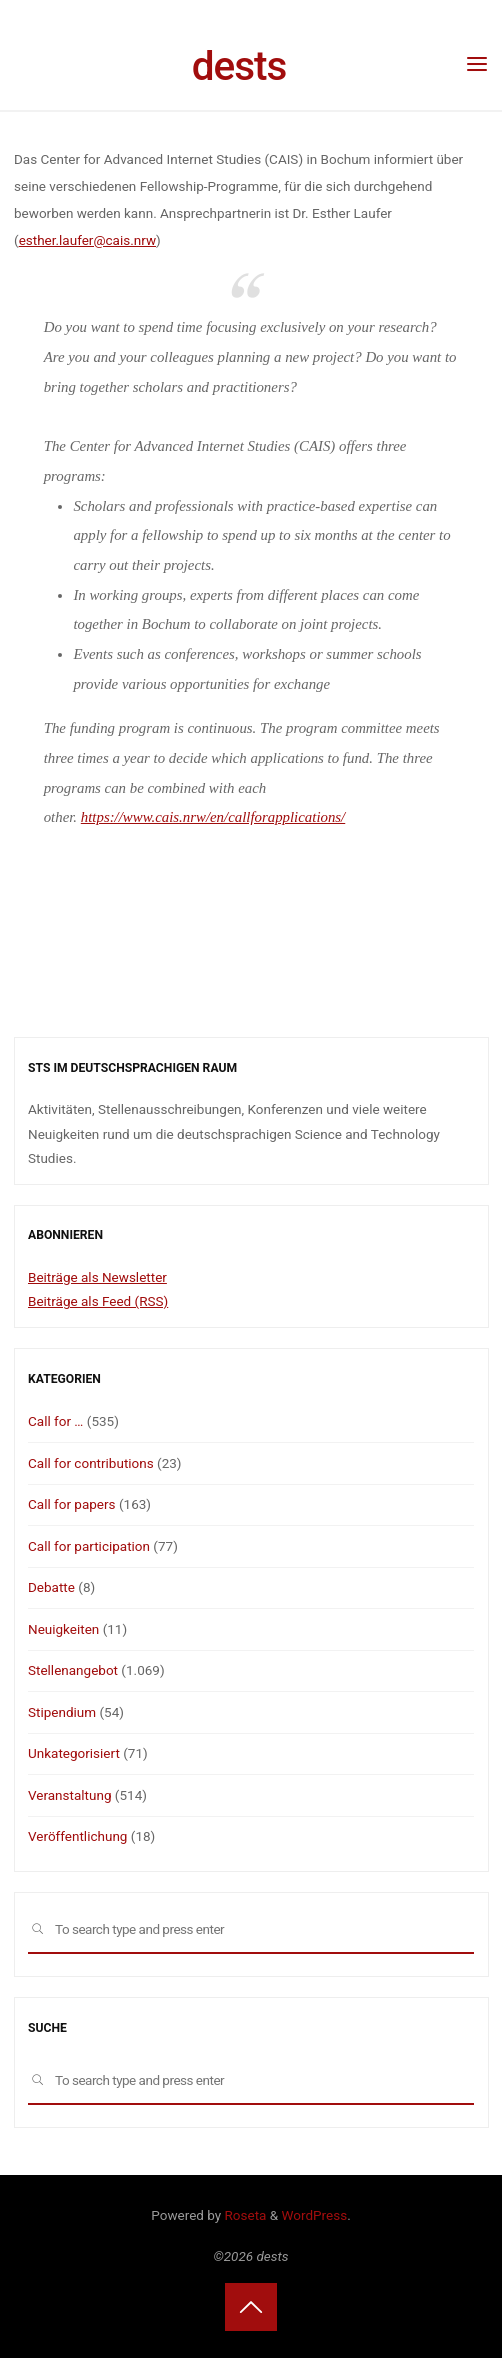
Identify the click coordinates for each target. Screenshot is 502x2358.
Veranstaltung (69, 1795)
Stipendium (62, 1712)
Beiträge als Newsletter (97, 1277)
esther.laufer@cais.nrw (86, 240)
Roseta (243, 2215)
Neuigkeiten (63, 1629)
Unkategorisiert (74, 1753)
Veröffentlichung (77, 1836)
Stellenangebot (73, 1670)
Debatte (51, 1587)
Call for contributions (91, 1463)
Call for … (55, 1421)
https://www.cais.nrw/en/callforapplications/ (212, 818)
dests (239, 66)
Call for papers (72, 1504)
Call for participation (89, 1546)
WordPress (315, 2215)
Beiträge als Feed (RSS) (98, 1301)
